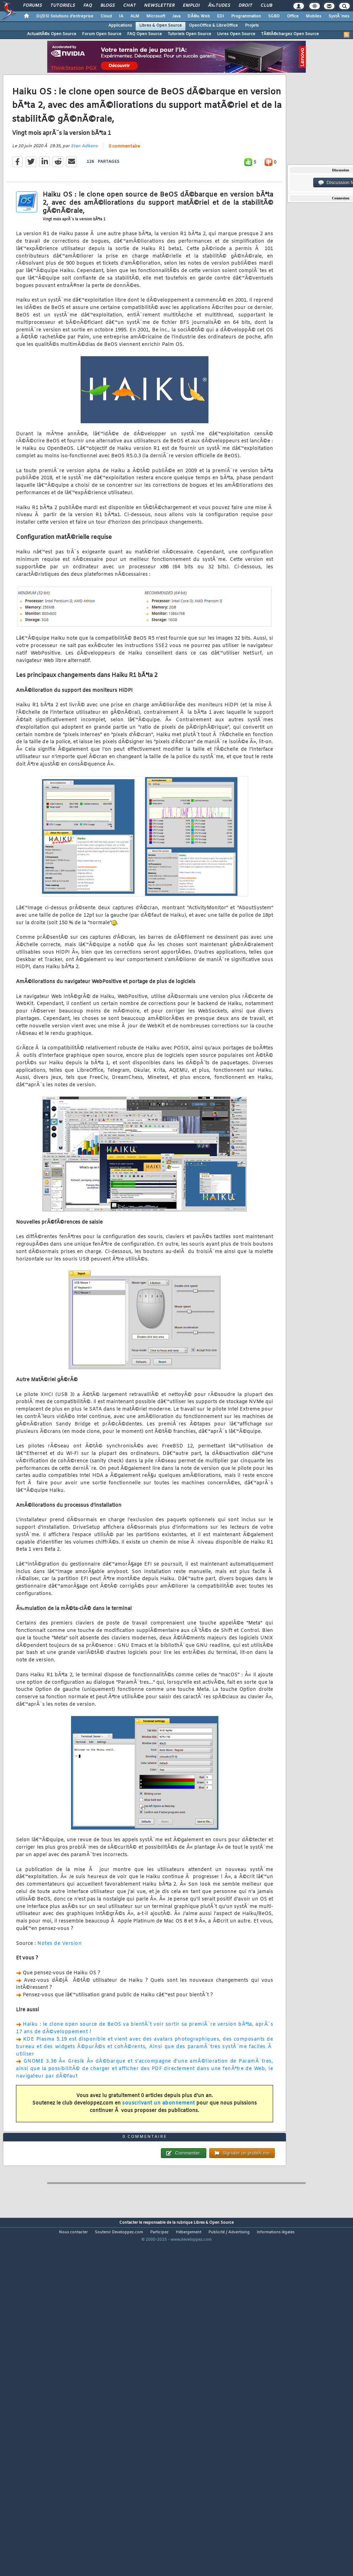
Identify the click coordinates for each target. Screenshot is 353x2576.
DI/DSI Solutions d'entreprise (64, 16)
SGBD (274, 16)
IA (121, 16)
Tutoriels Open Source (189, 34)
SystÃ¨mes (338, 16)
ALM (134, 16)
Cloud (106, 16)
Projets (252, 25)
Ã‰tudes (219, 6)
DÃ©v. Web (199, 16)
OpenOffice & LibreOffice (213, 25)
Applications (120, 25)
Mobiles (313, 16)
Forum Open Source (101, 34)
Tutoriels (63, 6)
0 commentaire (124, 192)
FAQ (88, 6)
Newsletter (159, 6)
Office (293, 16)
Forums (32, 6)
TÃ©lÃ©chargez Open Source (290, 34)
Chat (129, 6)
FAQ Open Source (144, 34)
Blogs (107, 6)
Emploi (191, 6)
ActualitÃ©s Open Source (51, 34)
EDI (220, 16)
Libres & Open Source (160, 25)
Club (266, 6)
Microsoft (155, 16)
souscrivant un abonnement (158, 2149)
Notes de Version (59, 1989)
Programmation (246, 16)
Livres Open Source (236, 34)
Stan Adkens (84, 192)
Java (176, 16)
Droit (245, 6)
